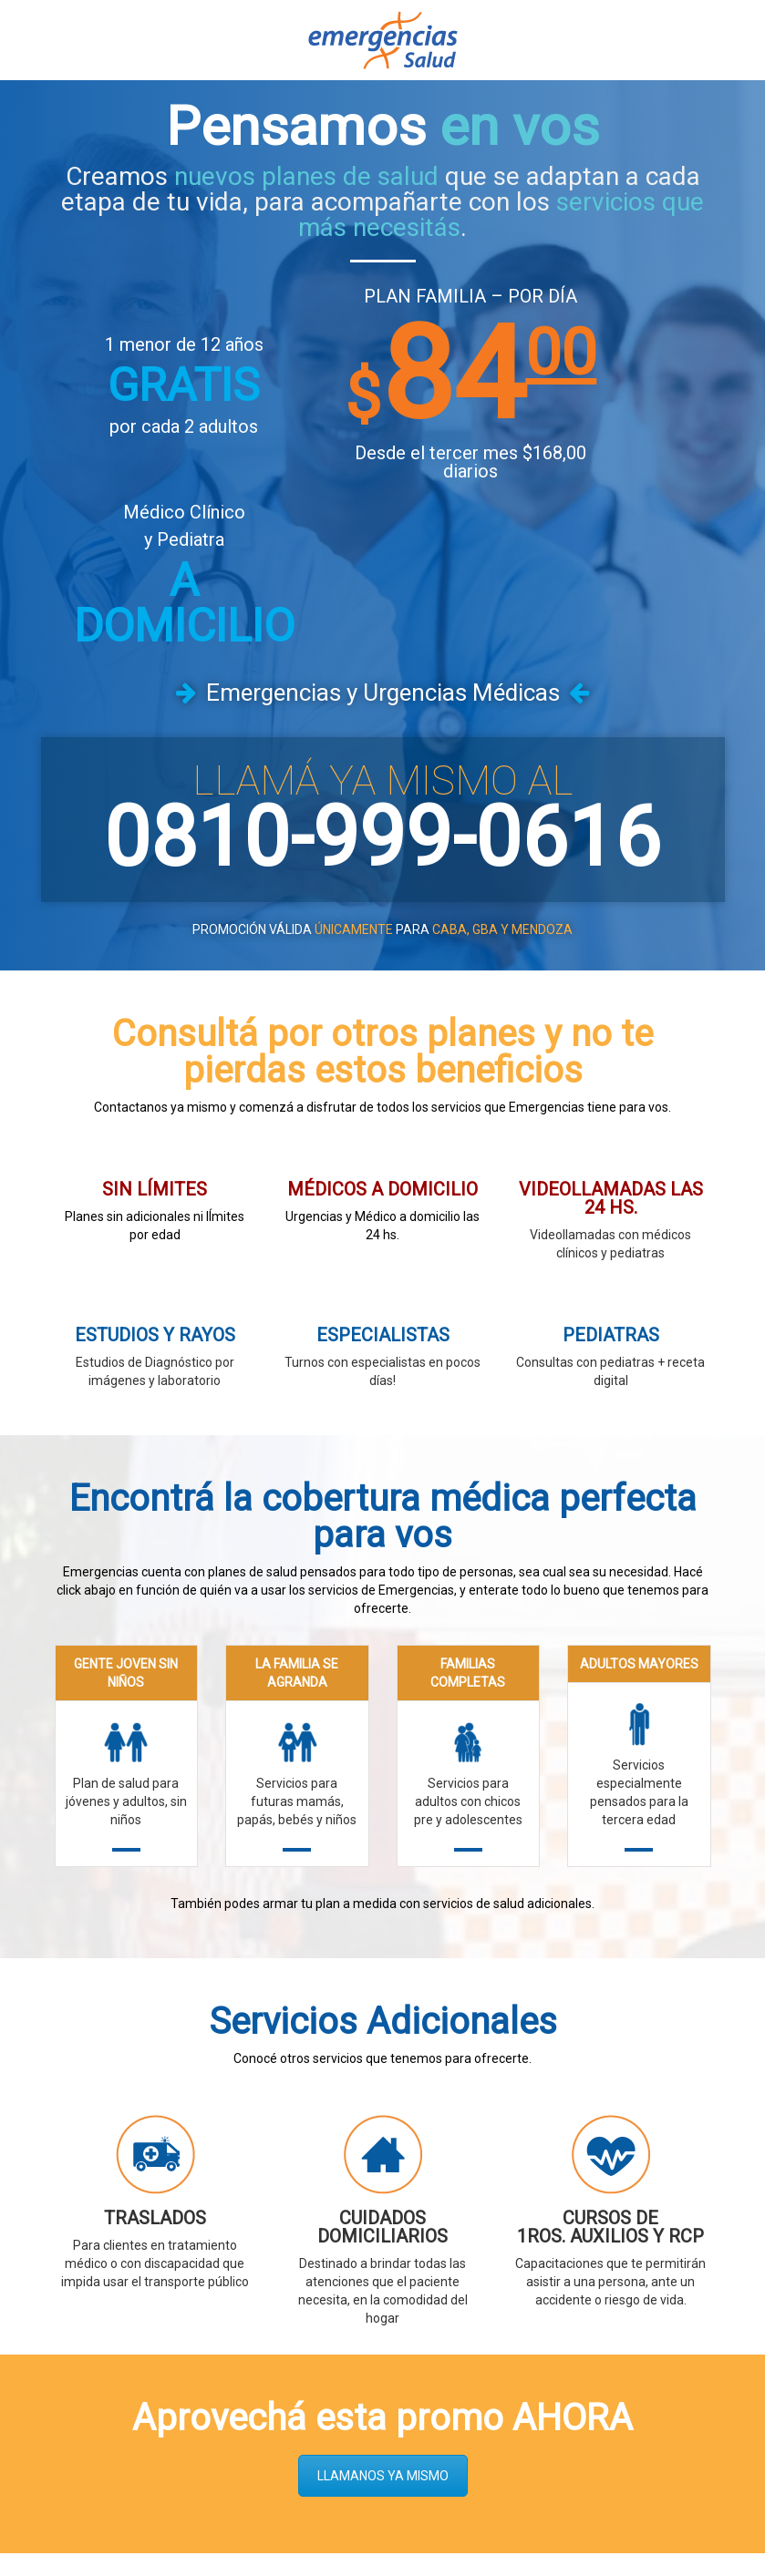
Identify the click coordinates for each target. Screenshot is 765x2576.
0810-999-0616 (382, 687)
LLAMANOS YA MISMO (383, 2325)
